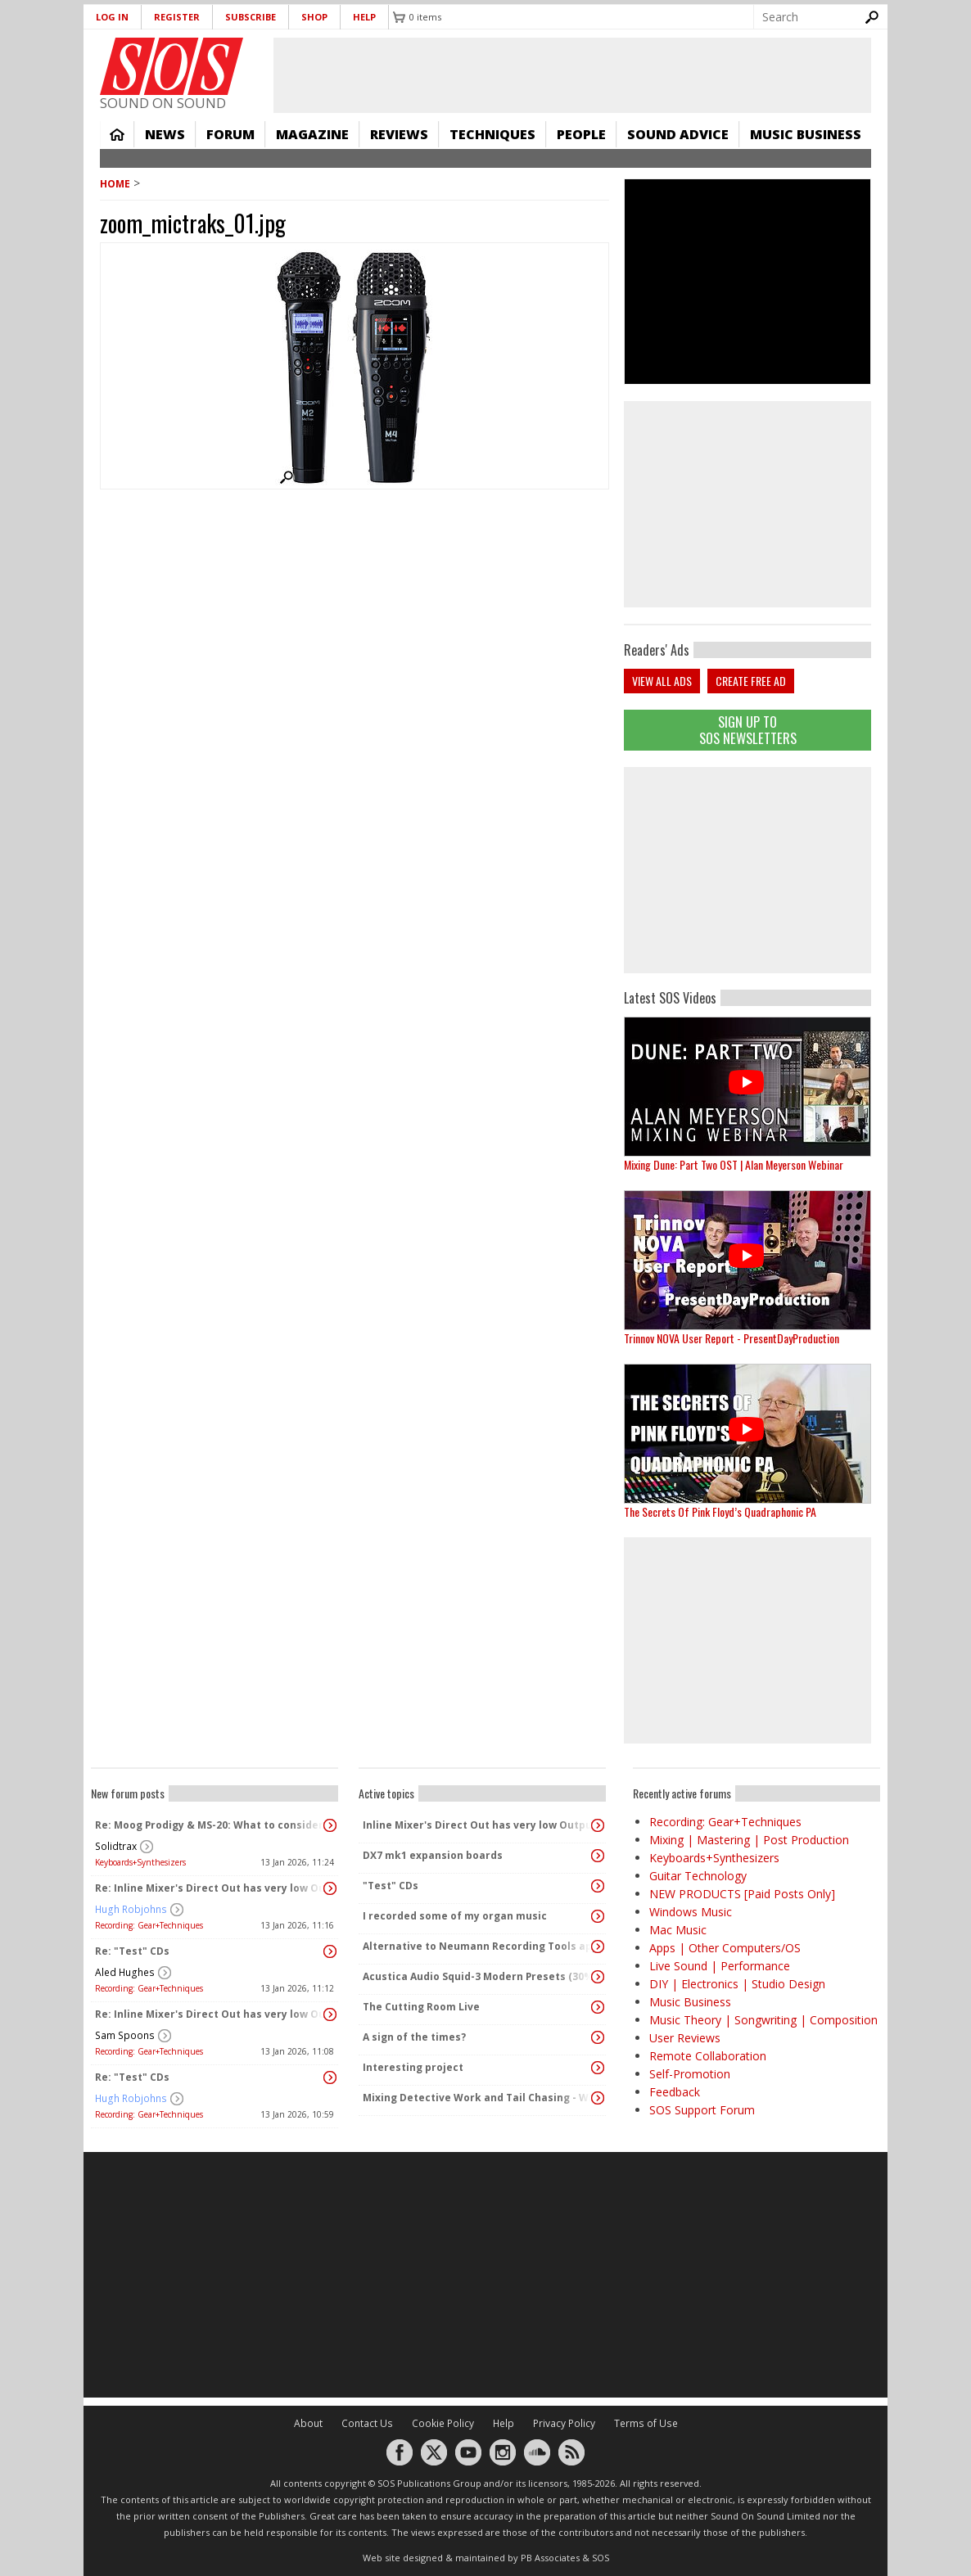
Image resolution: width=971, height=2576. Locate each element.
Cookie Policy (443, 2423)
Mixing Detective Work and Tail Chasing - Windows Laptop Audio (478, 2098)
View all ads (662, 680)
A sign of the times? (414, 2037)
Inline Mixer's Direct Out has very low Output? (478, 1825)
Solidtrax (116, 1846)
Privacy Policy (564, 2423)
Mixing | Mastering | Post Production (749, 1839)
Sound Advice (678, 134)
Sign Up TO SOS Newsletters (748, 729)
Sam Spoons (125, 2035)
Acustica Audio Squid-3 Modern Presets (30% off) (478, 1976)
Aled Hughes (125, 1972)
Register (177, 17)
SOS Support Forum (702, 2110)
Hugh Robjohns (131, 1909)
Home (117, 134)
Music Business (805, 134)
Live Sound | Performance (719, 1966)
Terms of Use (646, 2423)
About (308, 2423)
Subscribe (250, 17)
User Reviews (684, 2038)
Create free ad (751, 680)
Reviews (399, 134)
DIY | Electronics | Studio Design (737, 1984)
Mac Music (678, 1930)
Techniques (492, 134)
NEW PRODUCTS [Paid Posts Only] (742, 1894)
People (581, 134)
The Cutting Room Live (421, 2007)
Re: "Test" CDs (132, 1951)
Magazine (312, 134)
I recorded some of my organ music (455, 1916)
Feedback (674, 2092)
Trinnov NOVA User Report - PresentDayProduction (731, 1338)
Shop (314, 17)
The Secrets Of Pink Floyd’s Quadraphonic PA (720, 1511)
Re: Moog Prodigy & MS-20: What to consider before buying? (210, 1825)
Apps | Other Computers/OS (725, 1948)
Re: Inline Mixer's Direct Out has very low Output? (210, 1888)
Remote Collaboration (707, 2056)
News (165, 134)
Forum (230, 134)
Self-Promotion (689, 2074)
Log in (112, 17)
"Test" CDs (390, 1886)
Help (364, 17)
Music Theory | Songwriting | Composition (763, 2020)
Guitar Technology (698, 1876)
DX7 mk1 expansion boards (433, 1855)
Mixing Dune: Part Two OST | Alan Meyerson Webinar (733, 1164)
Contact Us (367, 2423)
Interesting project (413, 2067)
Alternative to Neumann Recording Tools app (478, 1946)
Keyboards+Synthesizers (140, 1862)
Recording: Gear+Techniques (149, 1925)
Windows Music (690, 1912)
